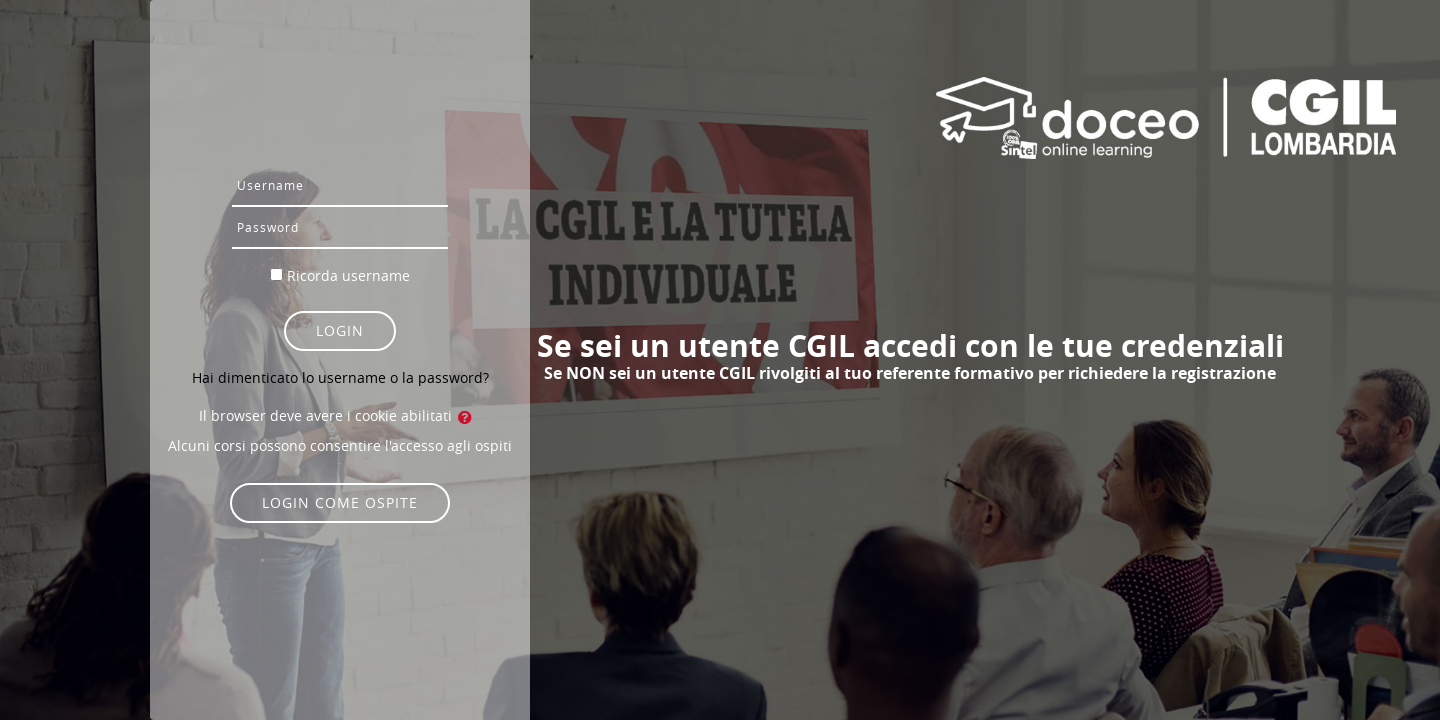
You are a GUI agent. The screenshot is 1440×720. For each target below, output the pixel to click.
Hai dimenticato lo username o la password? (340, 377)
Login (340, 330)
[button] (469, 417)
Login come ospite (340, 502)
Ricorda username (348, 275)
